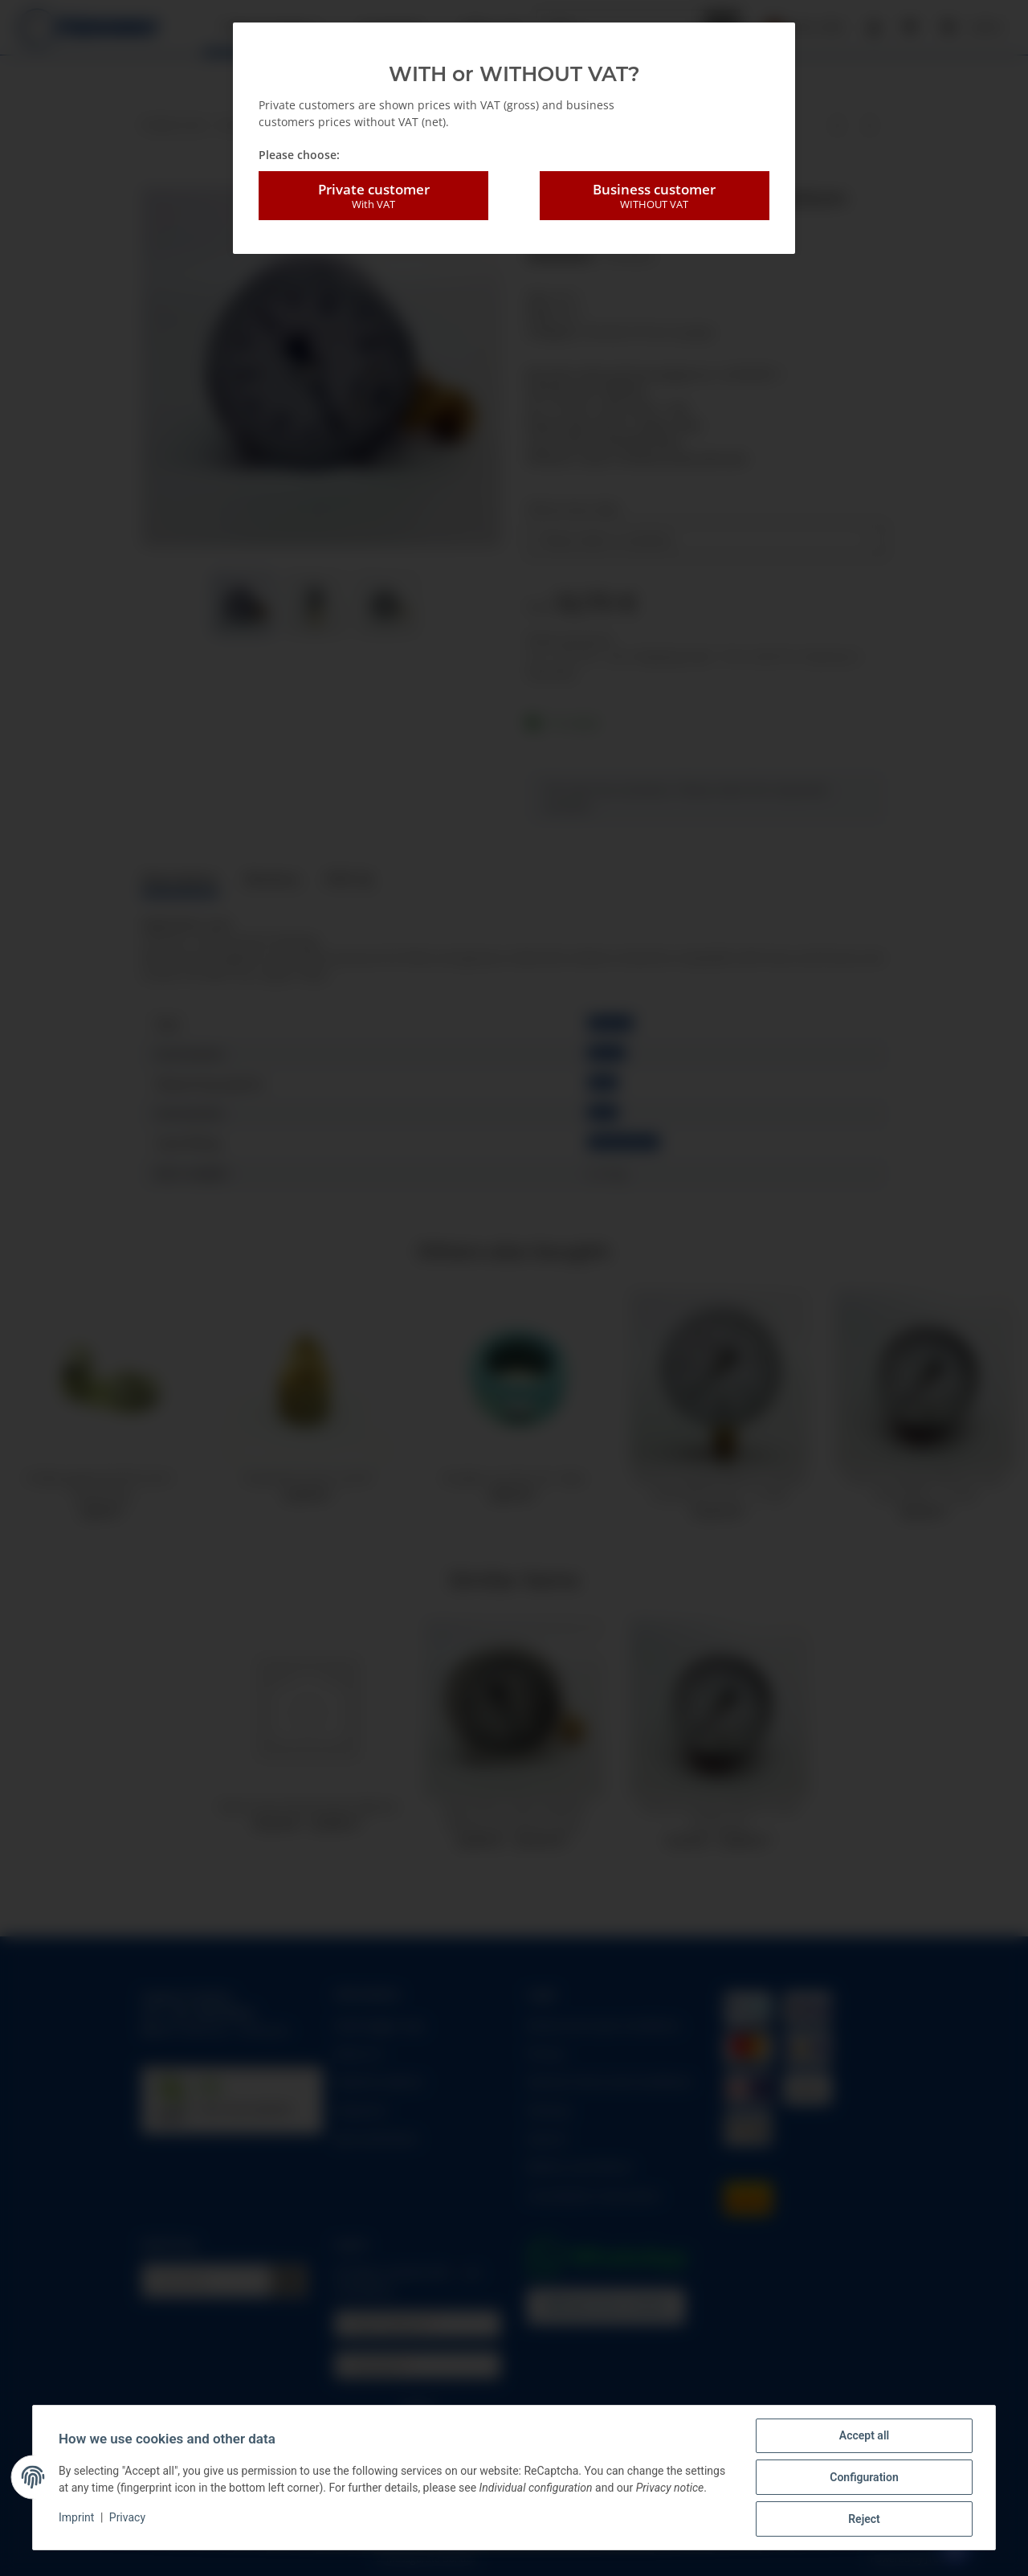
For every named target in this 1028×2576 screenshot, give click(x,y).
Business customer (654, 196)
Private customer (373, 196)
